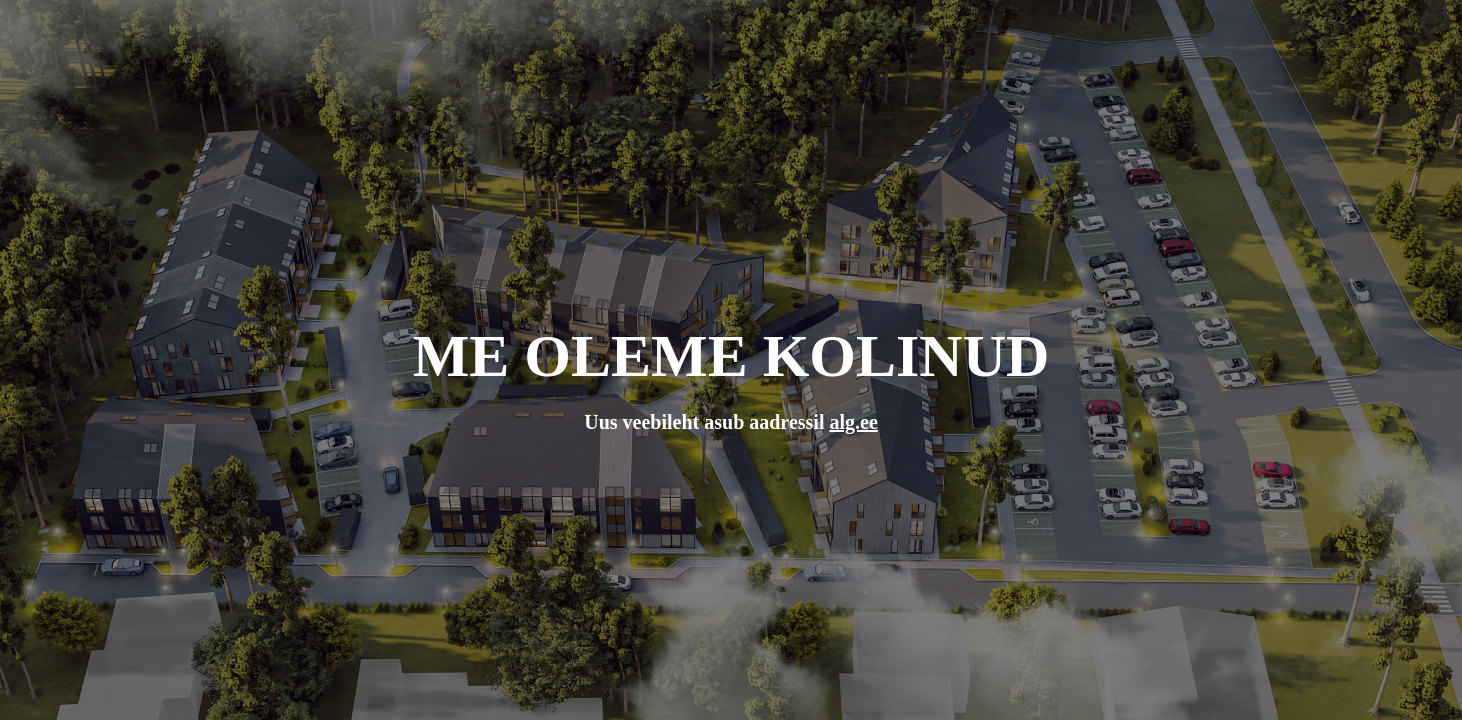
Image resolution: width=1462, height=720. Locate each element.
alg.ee (853, 422)
